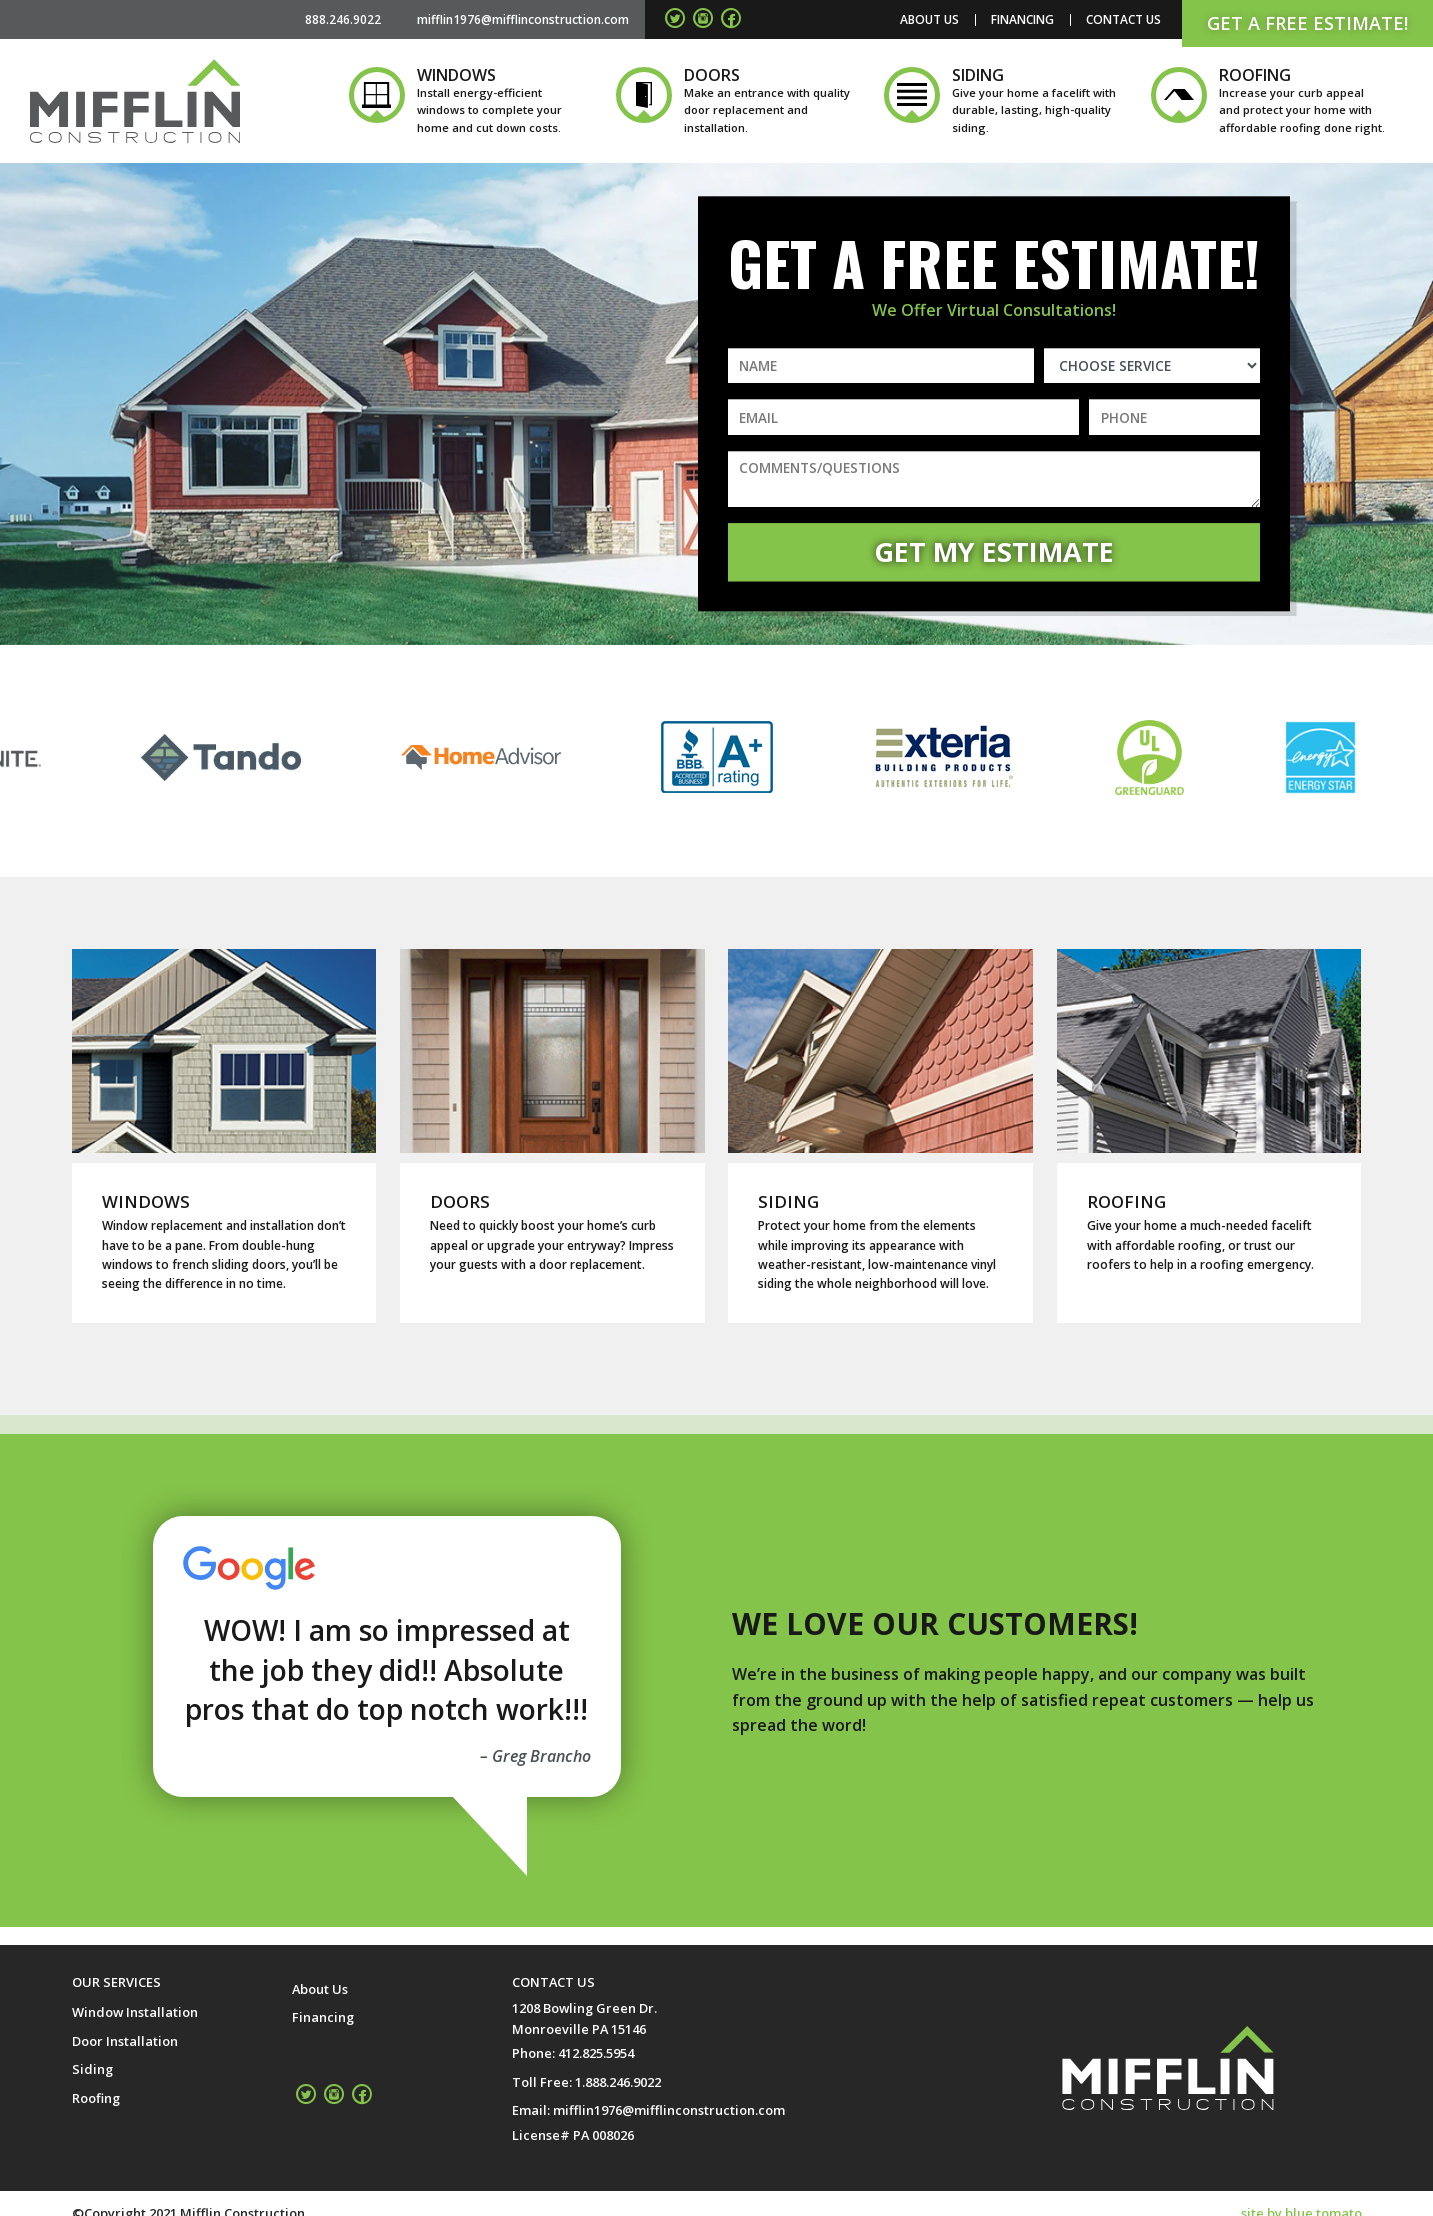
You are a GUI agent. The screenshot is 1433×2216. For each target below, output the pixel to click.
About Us (929, 19)
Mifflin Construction (135, 101)
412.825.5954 (596, 2053)
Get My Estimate (994, 551)
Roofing (96, 2098)
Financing (1022, 19)
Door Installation (125, 2041)
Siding (92, 2069)
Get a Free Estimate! (1307, 23)
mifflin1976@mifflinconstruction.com (669, 2110)
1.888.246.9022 (618, 2082)
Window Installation (135, 2012)
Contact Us (1123, 19)
